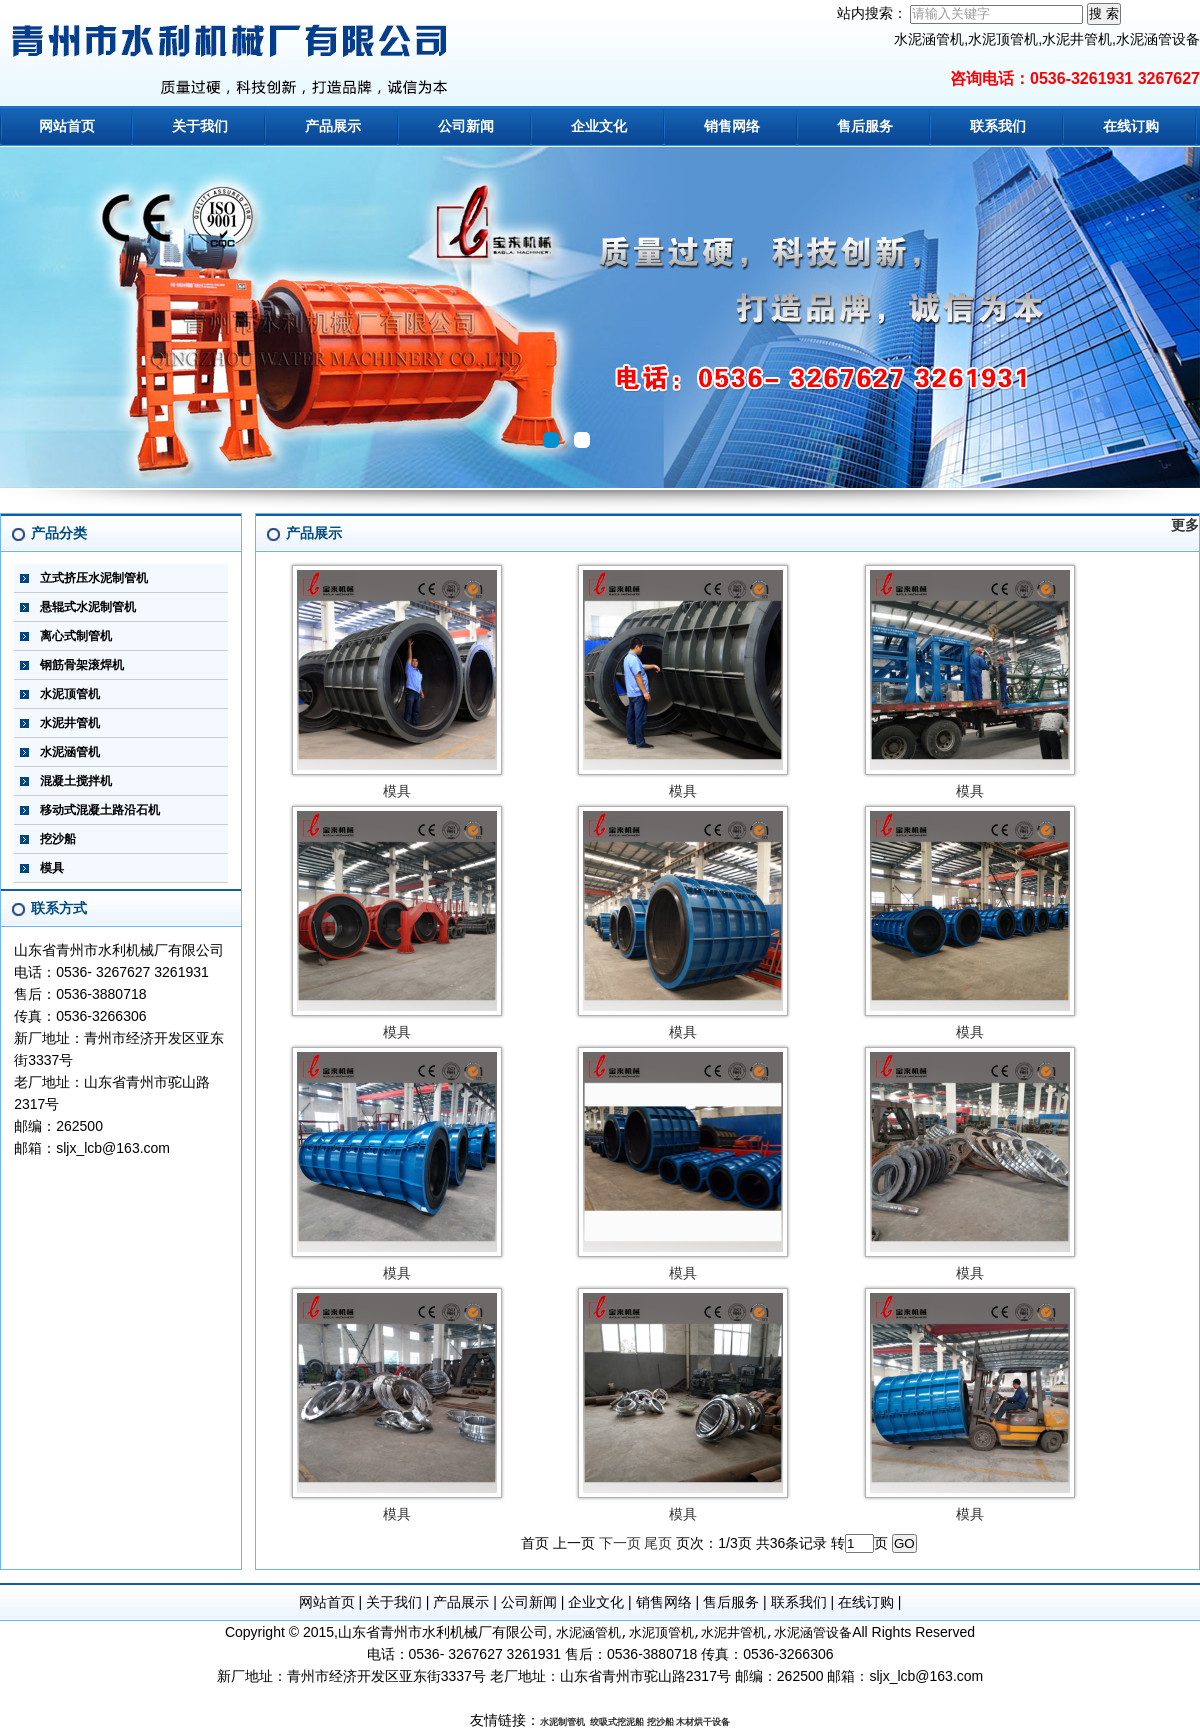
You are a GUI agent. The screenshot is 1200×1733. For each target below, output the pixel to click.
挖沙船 (58, 839)
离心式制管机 (76, 636)
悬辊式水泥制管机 (88, 607)
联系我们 (998, 126)
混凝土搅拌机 (76, 781)
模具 (52, 868)
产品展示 (333, 126)
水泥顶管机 (70, 694)
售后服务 (865, 126)
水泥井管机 (70, 723)
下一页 (620, 1543)
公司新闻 (466, 126)
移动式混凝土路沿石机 (100, 810)
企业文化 (599, 126)
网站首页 (67, 126)
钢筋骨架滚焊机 (82, 665)
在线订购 (1131, 126)
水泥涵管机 (70, 752)
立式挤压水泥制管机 (94, 578)
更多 (1185, 525)
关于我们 (200, 126)
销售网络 (732, 126)
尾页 (658, 1543)
